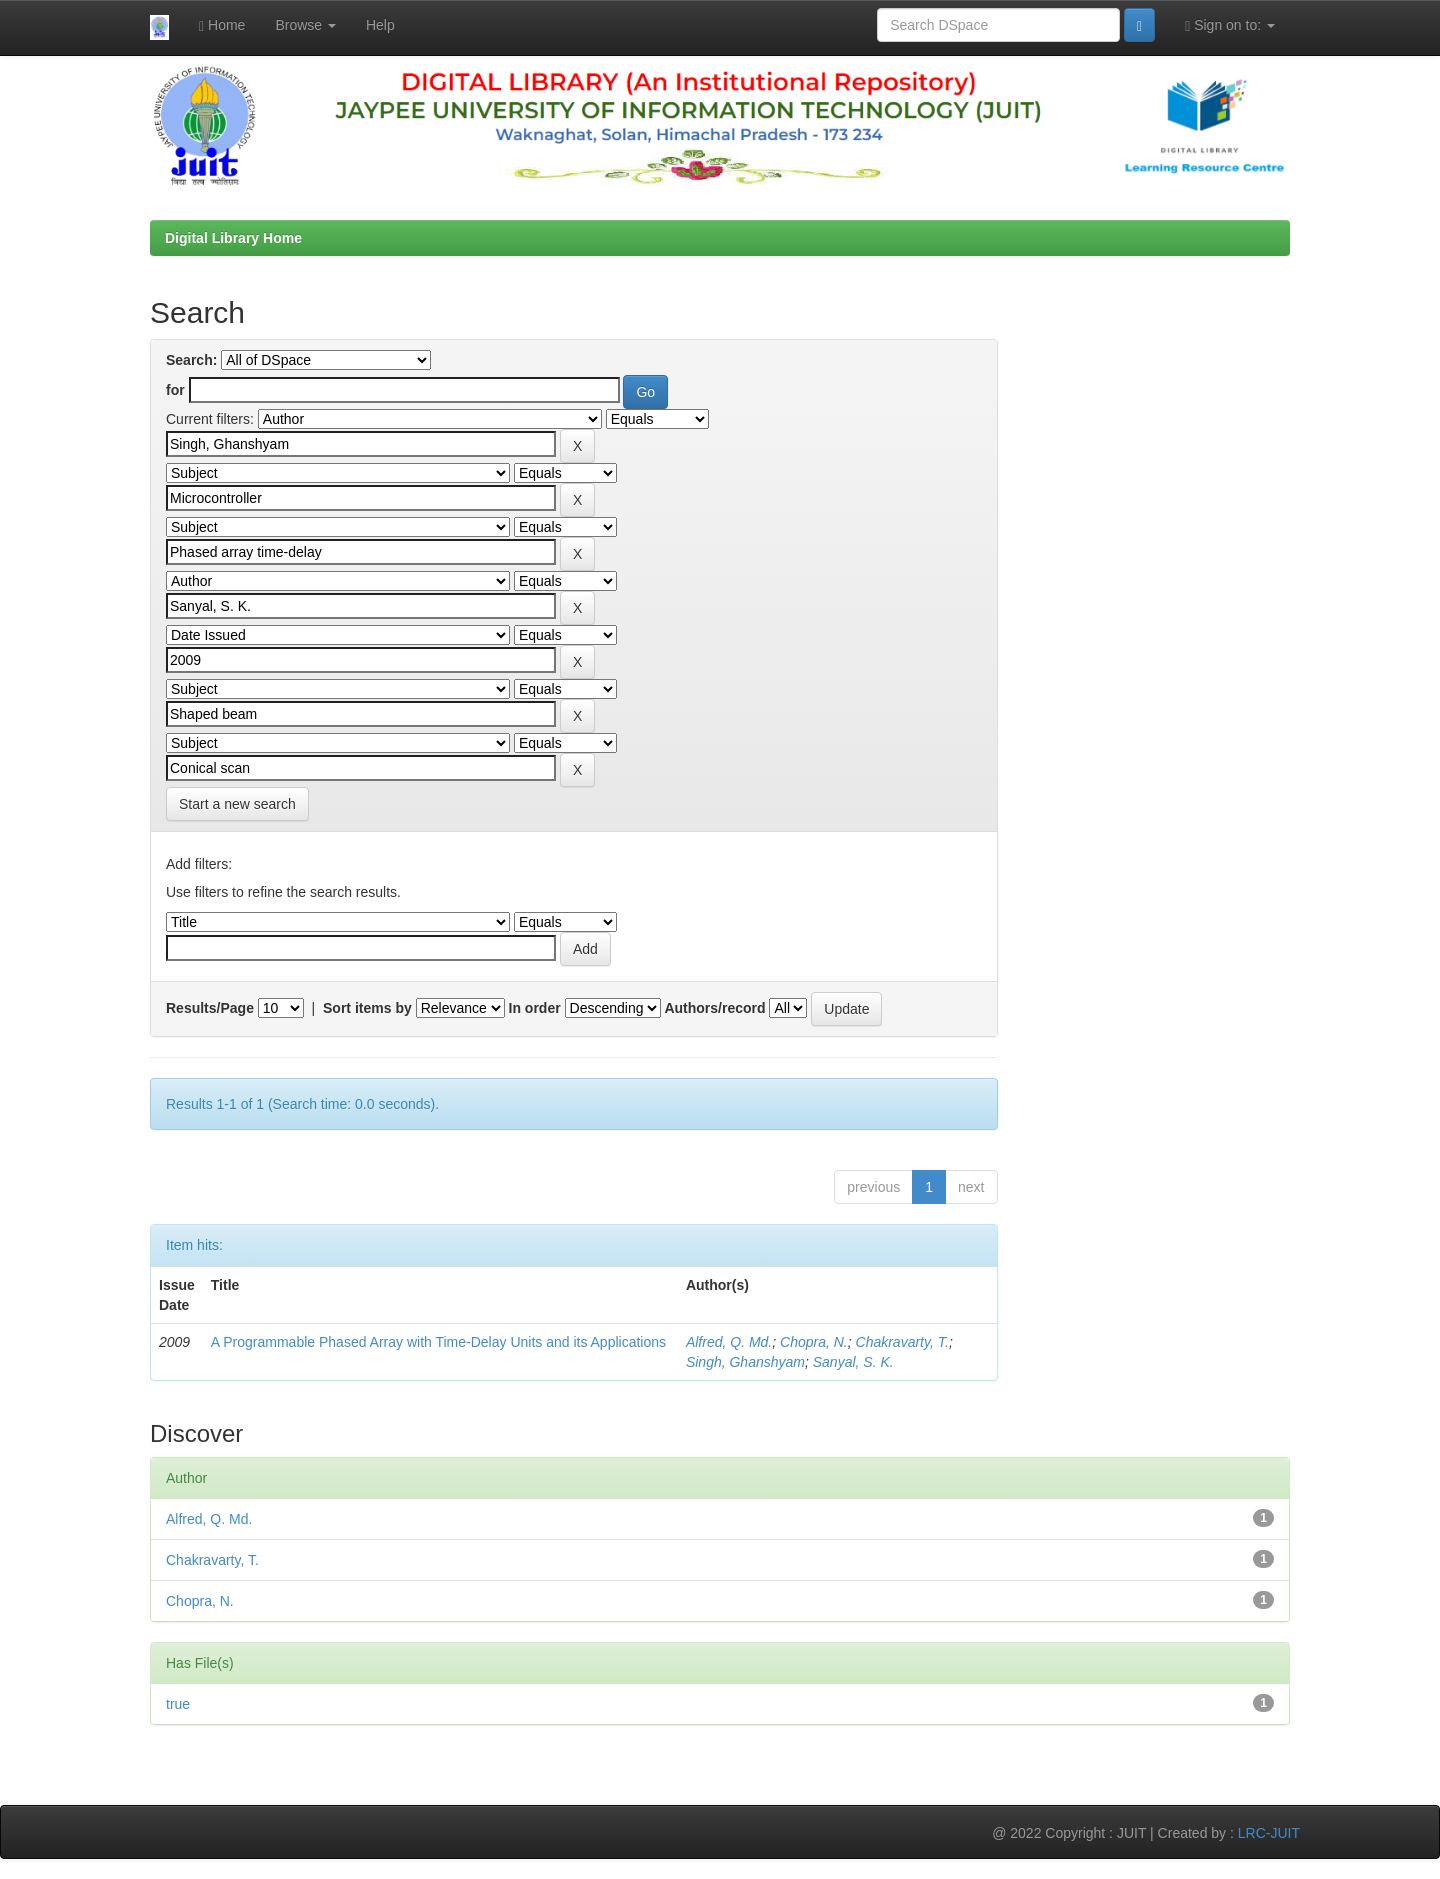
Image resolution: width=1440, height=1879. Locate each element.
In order (535, 1008)
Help (380, 25)
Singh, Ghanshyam (745, 1362)
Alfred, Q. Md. (729, 1342)
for (175, 390)
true (178, 1704)
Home (222, 25)
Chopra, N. (814, 1342)
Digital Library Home (233, 238)
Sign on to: (1230, 25)
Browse (305, 25)
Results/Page (210, 1008)
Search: (191, 360)
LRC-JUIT (1269, 1833)
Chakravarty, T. (902, 1342)
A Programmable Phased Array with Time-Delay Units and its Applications (438, 1342)
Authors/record (714, 1008)
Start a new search (237, 804)
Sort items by (367, 1008)
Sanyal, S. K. (853, 1362)
